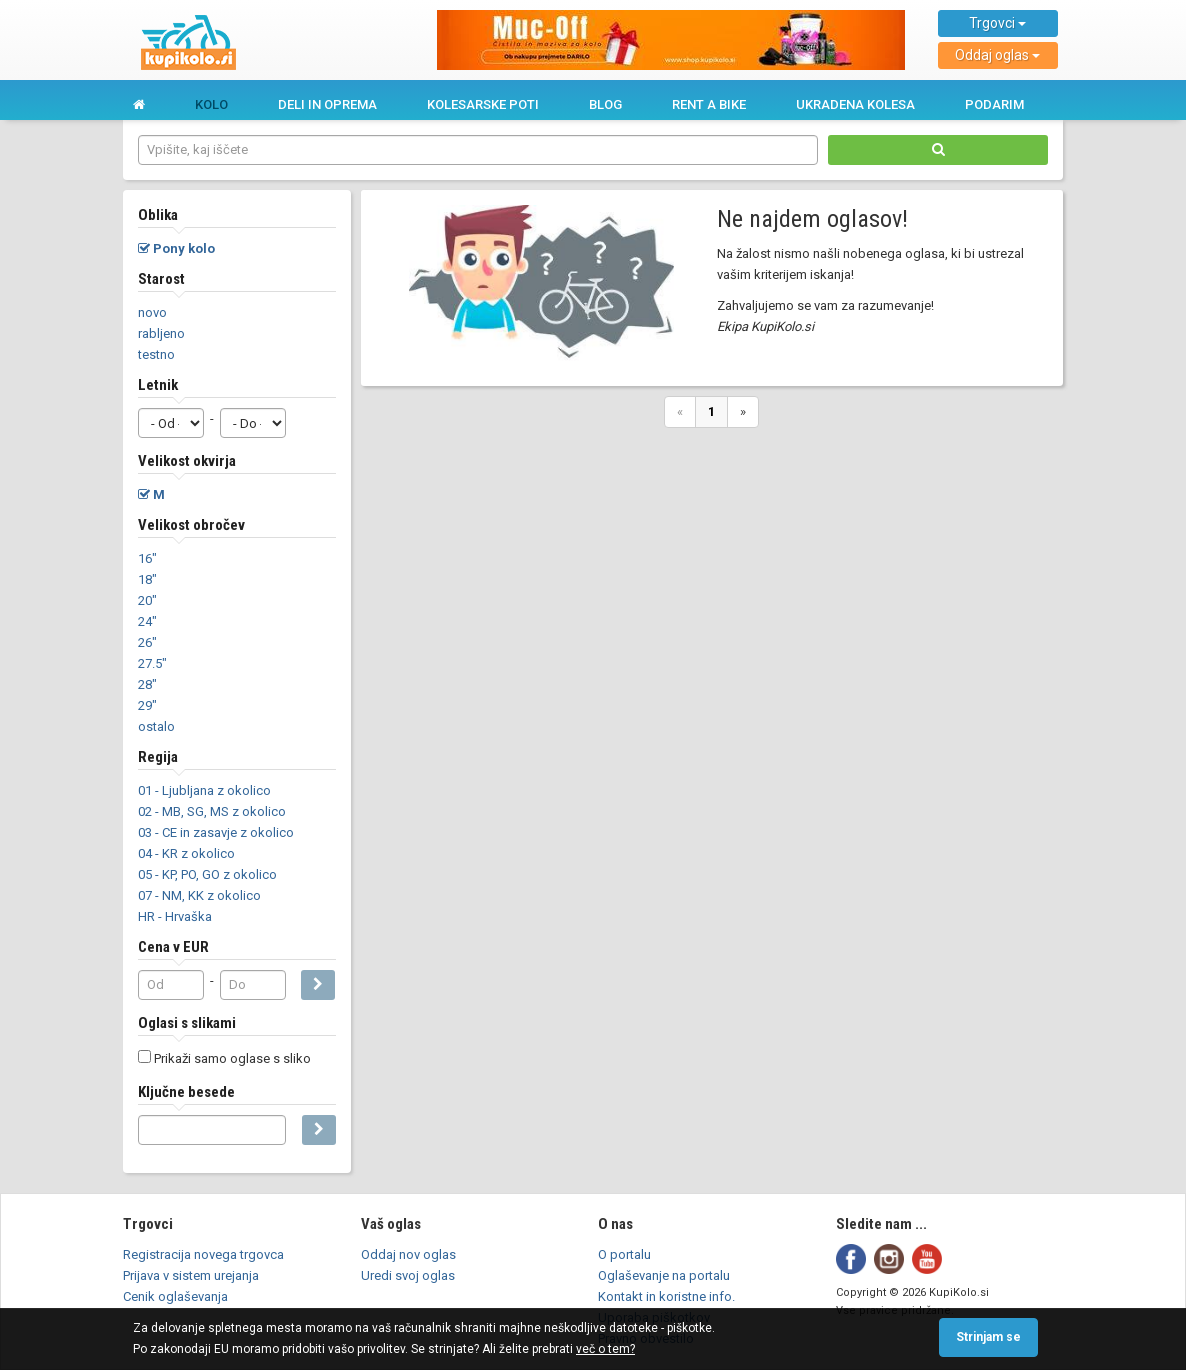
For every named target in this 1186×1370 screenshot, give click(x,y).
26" (147, 642)
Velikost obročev (191, 525)
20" (147, 600)
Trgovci (997, 23)
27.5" (152, 663)
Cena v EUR (173, 947)
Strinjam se (988, 1337)
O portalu (624, 1254)
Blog (605, 104)
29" (147, 705)
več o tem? (605, 1349)
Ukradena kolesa (855, 104)
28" (147, 684)
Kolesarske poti (483, 104)
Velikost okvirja (187, 461)
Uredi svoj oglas (408, 1275)
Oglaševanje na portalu (664, 1275)
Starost (161, 279)
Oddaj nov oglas (408, 1254)
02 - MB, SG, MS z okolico (212, 811)
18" (147, 579)
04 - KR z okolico (186, 853)
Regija (158, 757)
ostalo (156, 726)
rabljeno (161, 333)
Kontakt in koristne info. (666, 1296)
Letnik (158, 385)
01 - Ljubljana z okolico (204, 790)
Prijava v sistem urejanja (191, 1275)
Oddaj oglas (997, 55)
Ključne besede (186, 1092)
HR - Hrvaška (175, 916)
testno (156, 354)
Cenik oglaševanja (175, 1296)
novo (152, 312)
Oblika (158, 215)
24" (147, 621)
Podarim (994, 104)
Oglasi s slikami (187, 1023)
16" (147, 558)
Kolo (211, 104)
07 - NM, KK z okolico (199, 895)
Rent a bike (709, 104)
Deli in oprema (327, 104)
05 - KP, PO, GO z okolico (207, 874)
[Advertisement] (712, 584)
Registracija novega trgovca (203, 1254)
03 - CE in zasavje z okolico (216, 832)
